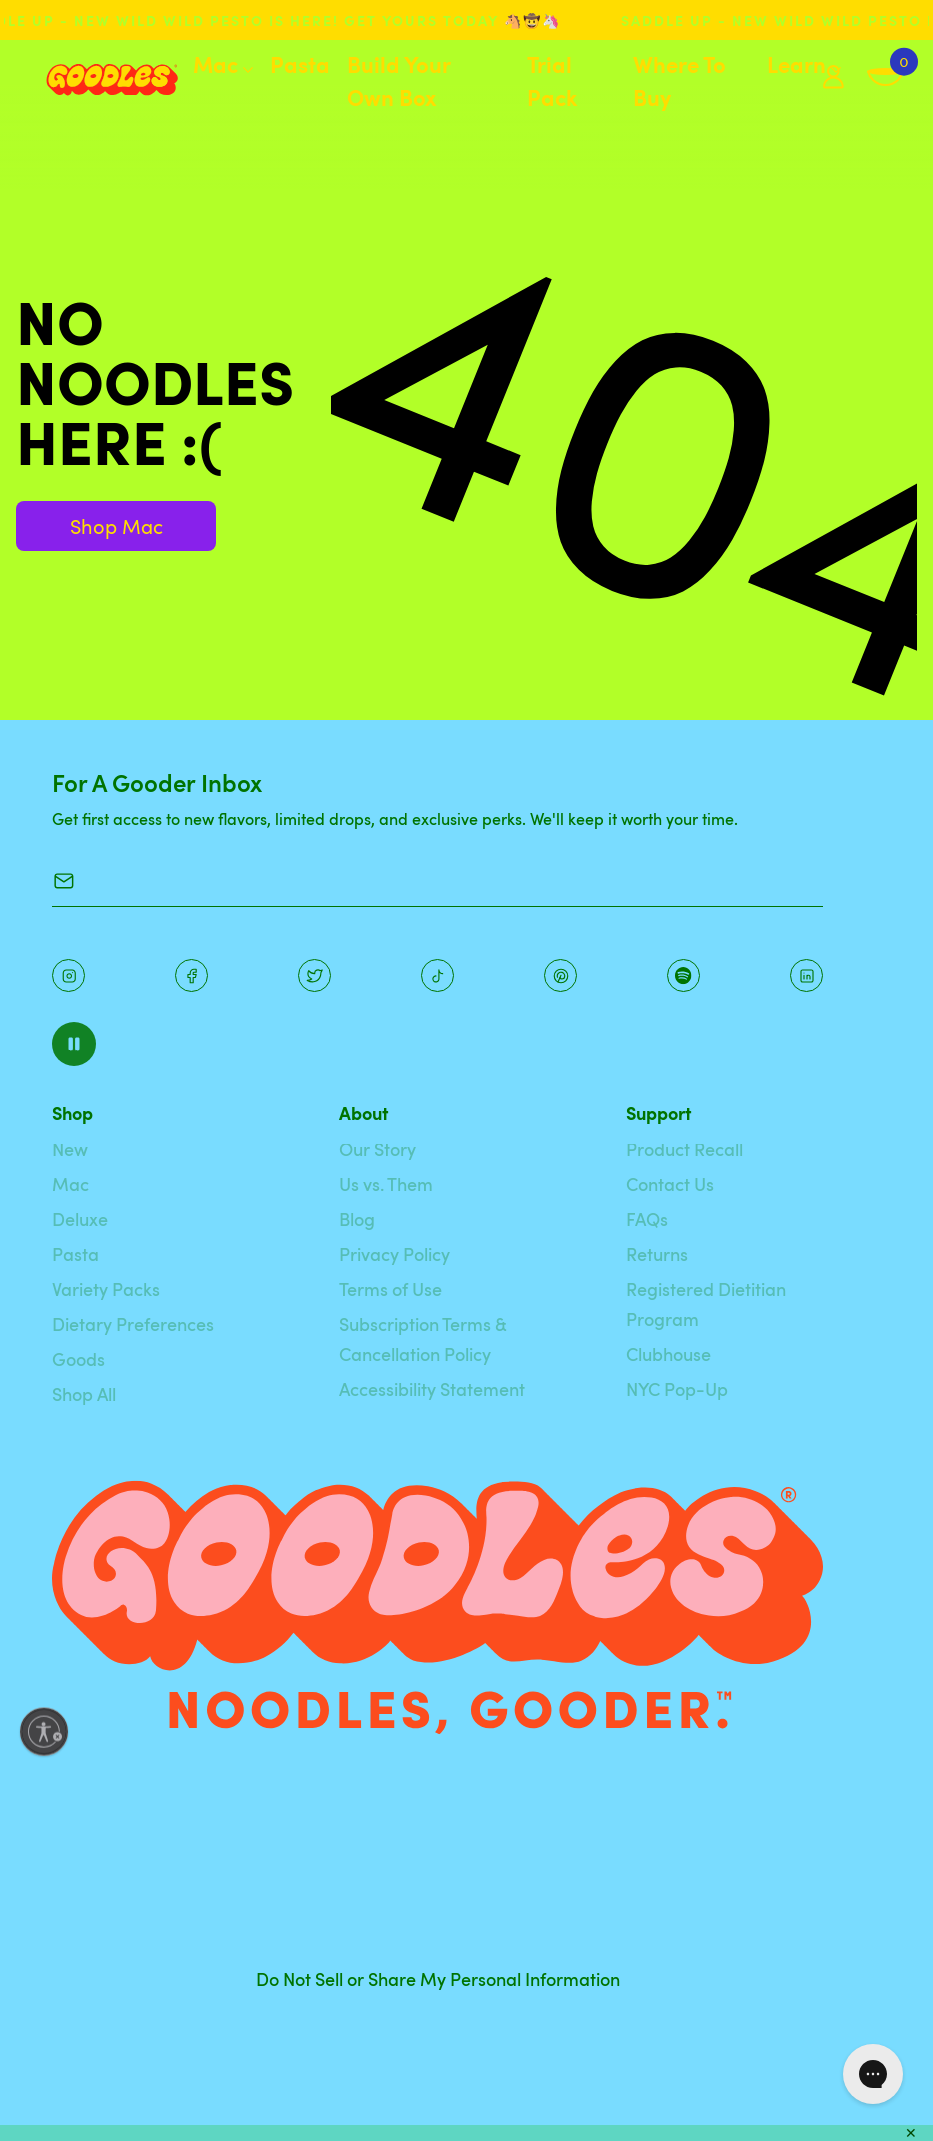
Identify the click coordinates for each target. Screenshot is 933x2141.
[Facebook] (191, 975)
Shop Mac (116, 526)
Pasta (300, 63)
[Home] (96, 80)
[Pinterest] (314, 975)
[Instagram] (68, 975)
